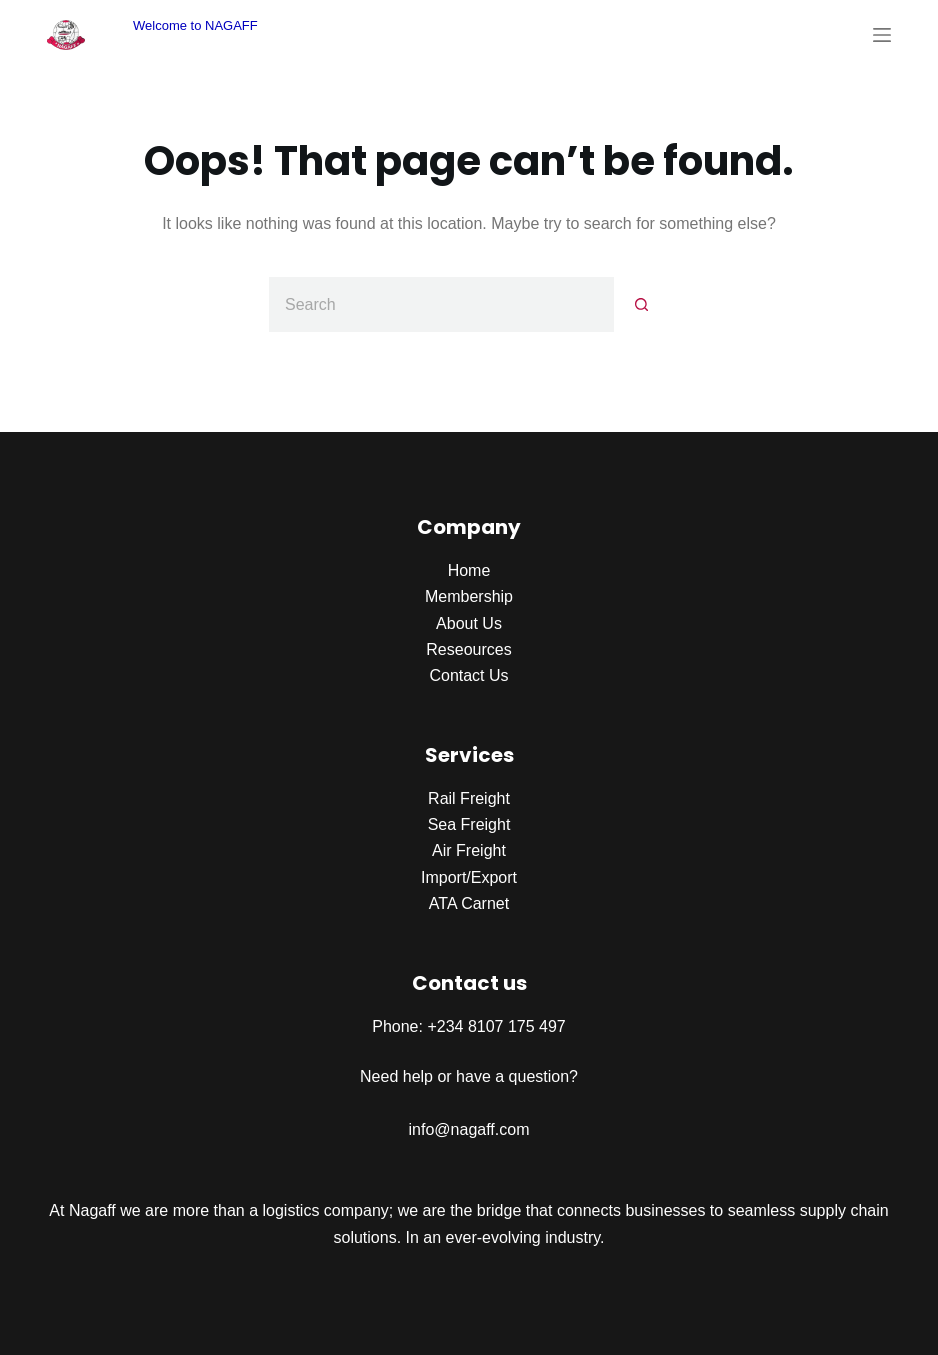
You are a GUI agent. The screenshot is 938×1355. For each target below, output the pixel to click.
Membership (469, 596)
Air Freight (469, 850)
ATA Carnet (469, 903)
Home (469, 570)
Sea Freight (469, 824)
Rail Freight (469, 798)
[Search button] (641, 304)
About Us (469, 623)
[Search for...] (441, 304)
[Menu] (882, 35)
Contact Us (468, 675)
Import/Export (469, 877)
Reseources (468, 649)
